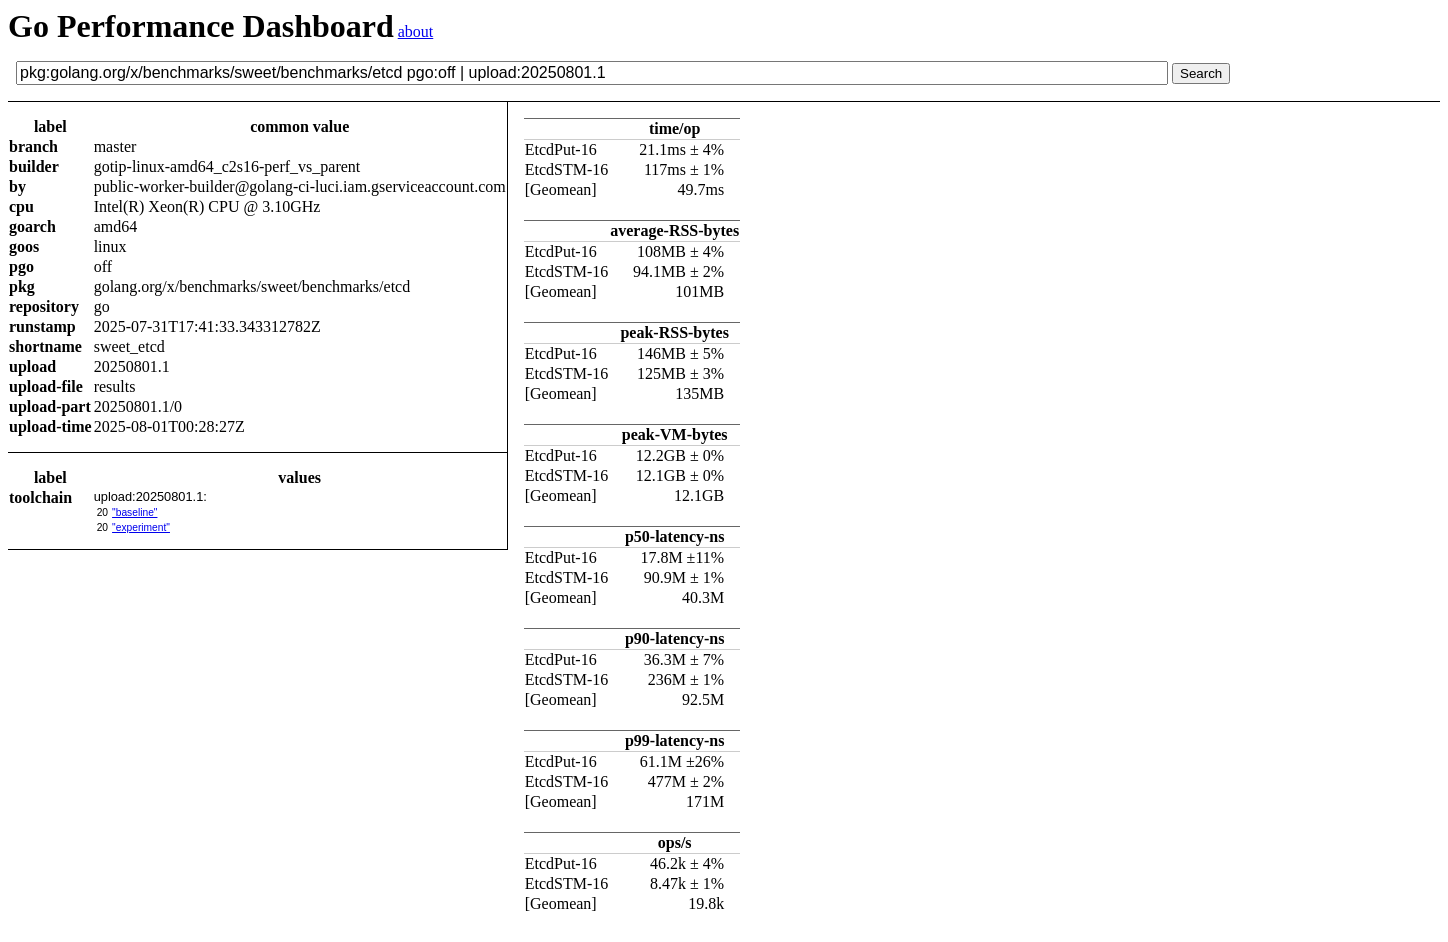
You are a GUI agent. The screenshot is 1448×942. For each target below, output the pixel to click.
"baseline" (134, 512)
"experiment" (141, 527)
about (416, 31)
